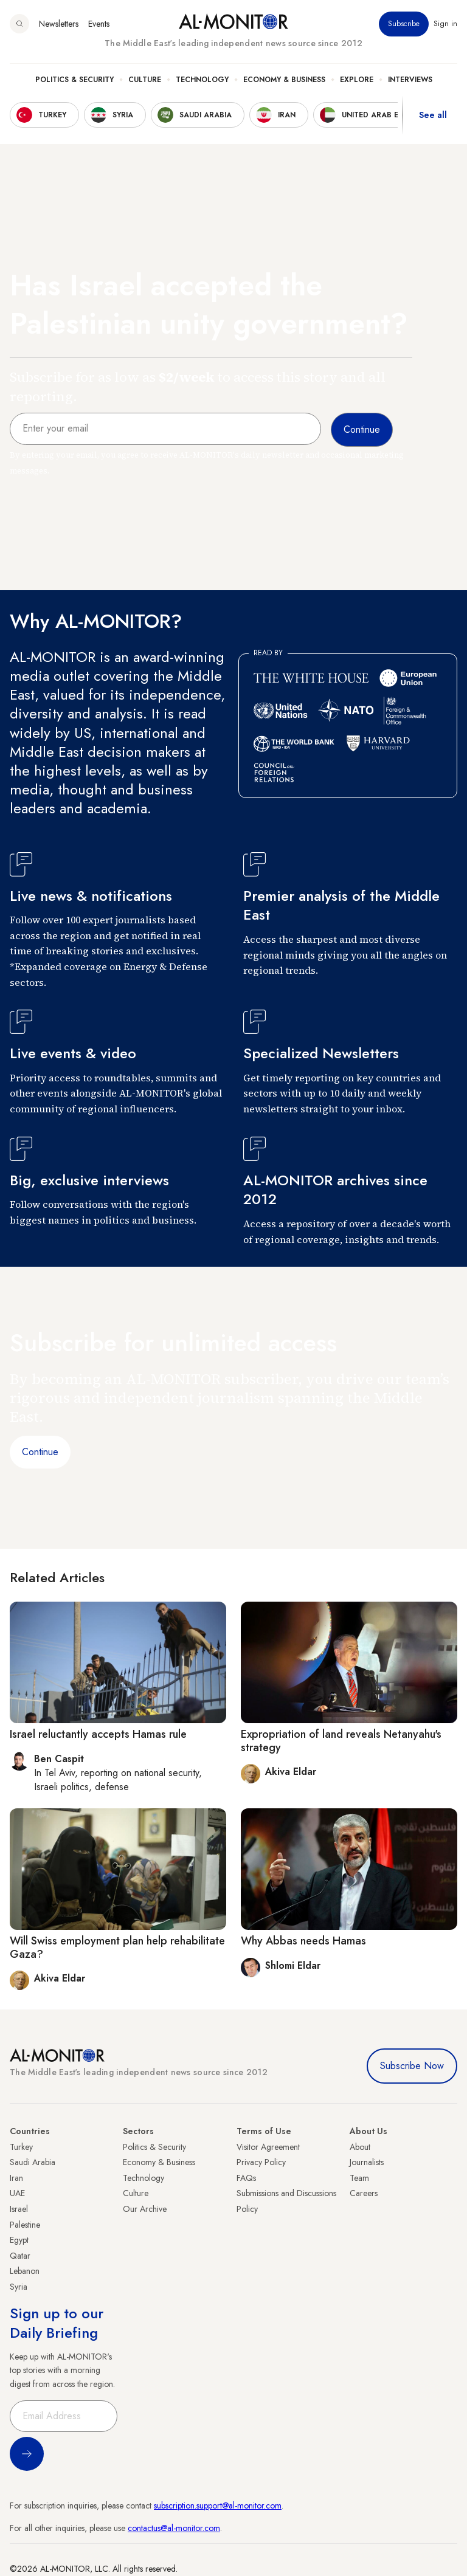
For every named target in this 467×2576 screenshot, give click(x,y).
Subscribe (404, 23)
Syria (18, 2287)
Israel (19, 2209)
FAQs (246, 2178)
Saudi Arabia (32, 2162)
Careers (364, 2193)
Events (98, 24)
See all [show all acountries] (433, 115)
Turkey (21, 2147)
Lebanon (25, 2271)
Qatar (20, 2256)
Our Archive (145, 2209)
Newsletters (58, 24)
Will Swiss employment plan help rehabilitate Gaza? (117, 1947)
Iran (16, 2178)
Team (359, 2178)
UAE (17, 2193)
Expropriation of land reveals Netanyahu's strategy (341, 1740)
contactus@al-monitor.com (174, 2528)
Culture (144, 79)
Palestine (25, 2225)
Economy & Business (284, 79)
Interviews (410, 79)
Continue (40, 1452)
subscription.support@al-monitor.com (218, 2505)
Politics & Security (74, 79)
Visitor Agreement (268, 2147)
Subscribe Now (412, 2066)
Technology (202, 79)
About (360, 2147)
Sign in (445, 23)
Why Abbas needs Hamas (303, 1941)
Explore (356, 79)
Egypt (19, 2240)
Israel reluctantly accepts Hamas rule (98, 1734)
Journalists (367, 2162)
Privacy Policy (261, 2162)
